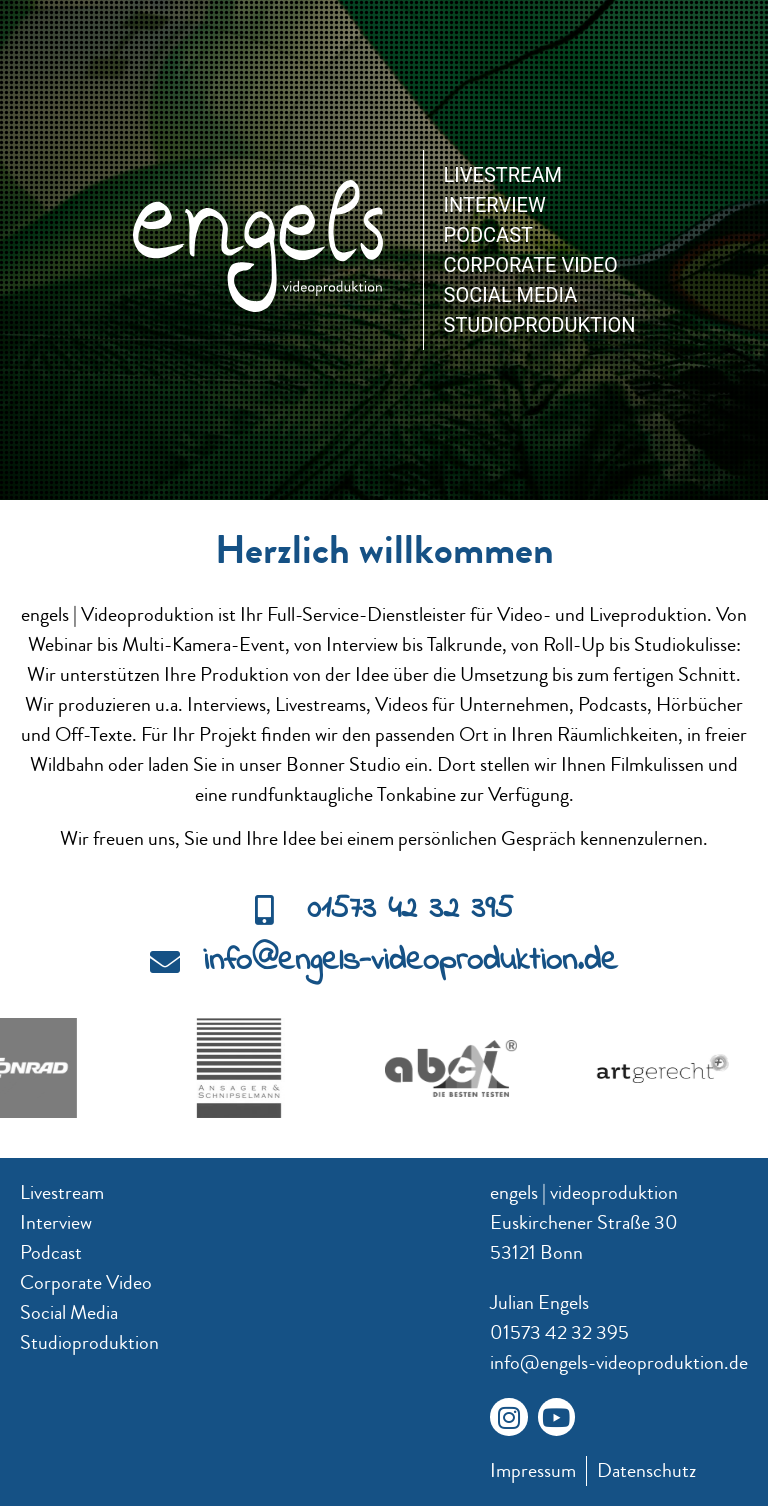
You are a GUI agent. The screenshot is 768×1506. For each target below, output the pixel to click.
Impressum (533, 1470)
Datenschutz (646, 1470)
